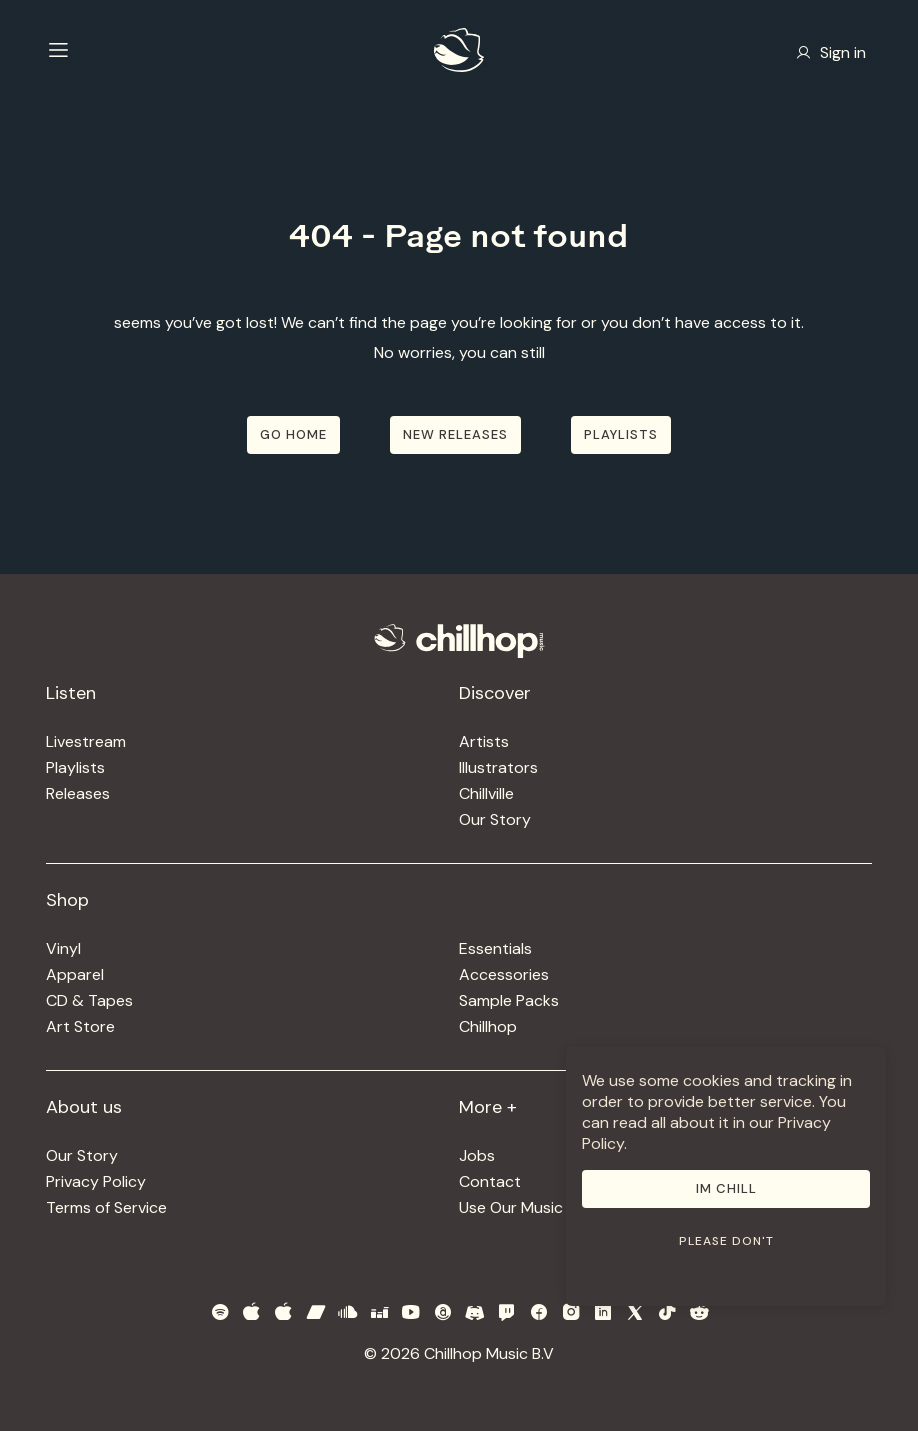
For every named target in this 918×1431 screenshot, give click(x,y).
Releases (78, 793)
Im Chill (726, 1188)
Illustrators (498, 767)
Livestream (86, 741)
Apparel (75, 974)
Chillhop (488, 1026)
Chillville (486, 793)
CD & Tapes (89, 1000)
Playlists (75, 767)
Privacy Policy (96, 1181)
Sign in (831, 52)
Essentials (495, 948)
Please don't (726, 1241)
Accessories (504, 974)
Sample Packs (509, 1000)
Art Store (80, 1026)
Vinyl (63, 948)
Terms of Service (106, 1207)
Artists (484, 741)
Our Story (495, 819)
